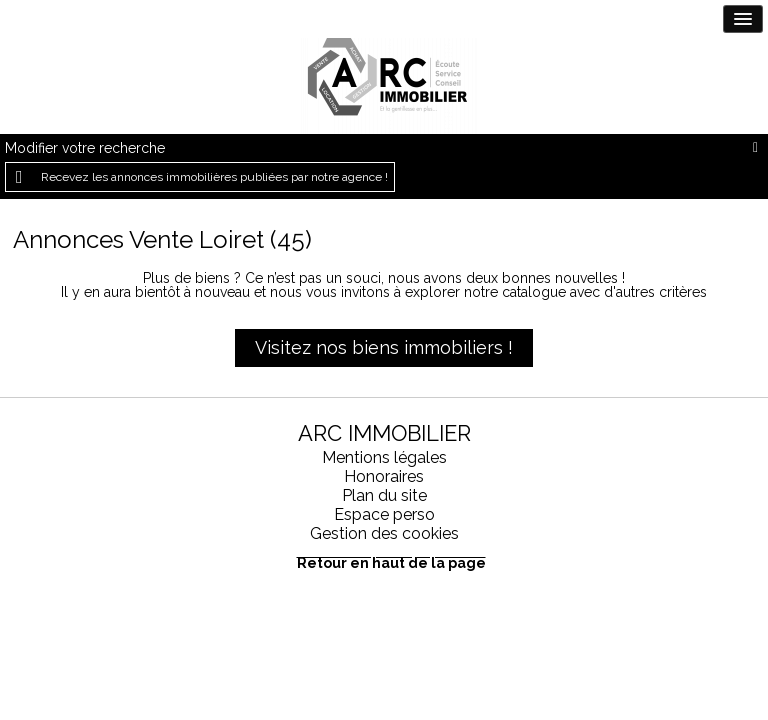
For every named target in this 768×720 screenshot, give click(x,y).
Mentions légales (384, 457)
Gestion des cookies (384, 533)
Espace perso (384, 514)
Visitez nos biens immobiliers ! (384, 347)
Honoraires (384, 476)
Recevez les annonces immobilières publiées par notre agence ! (214, 177)
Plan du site (384, 495)
